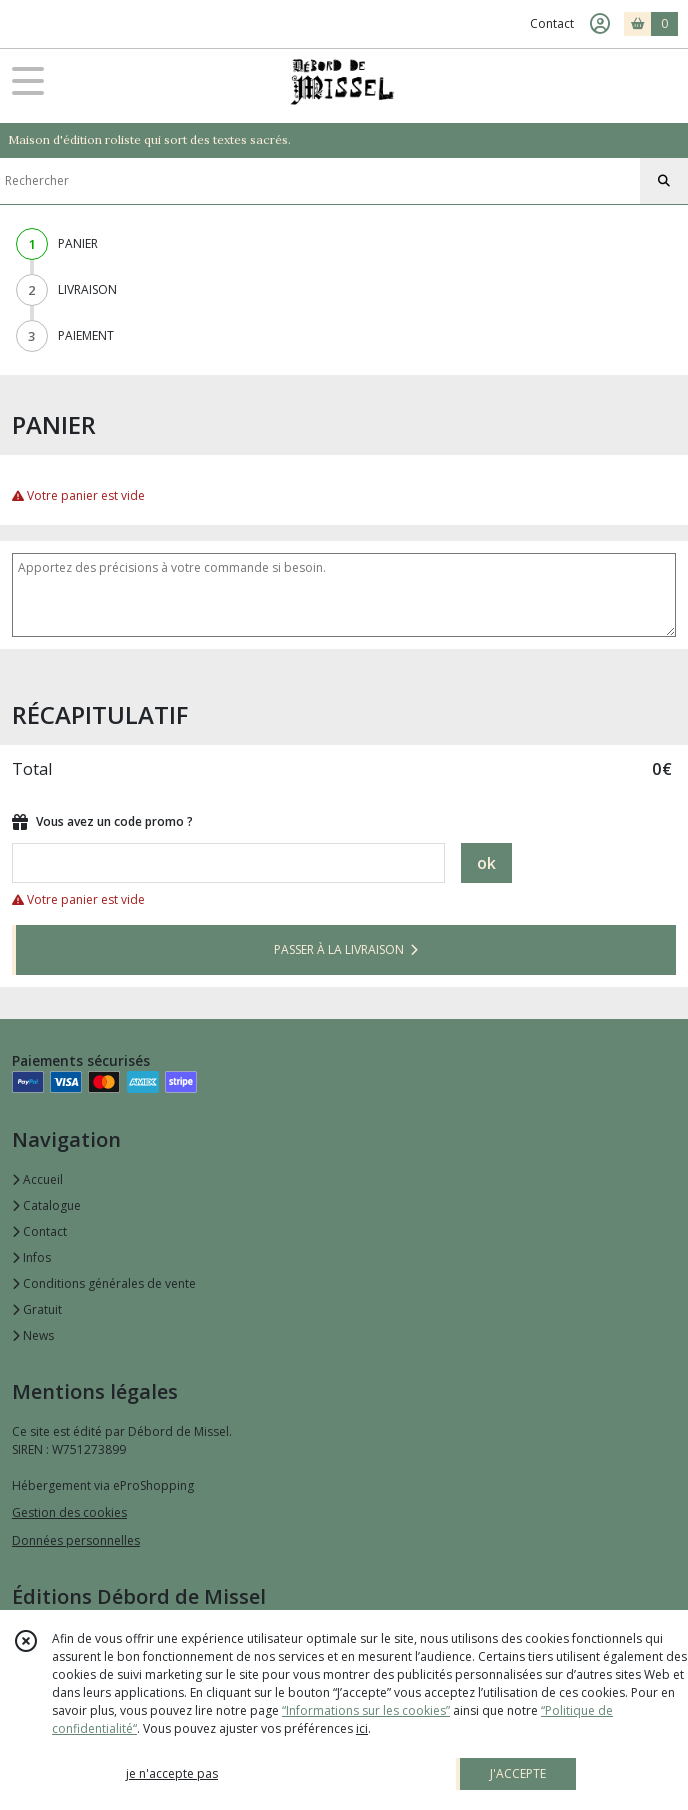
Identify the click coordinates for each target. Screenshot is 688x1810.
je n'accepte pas (172, 1773)
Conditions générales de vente (104, 1283)
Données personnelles (76, 1540)
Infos (31, 1257)
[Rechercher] (664, 181)
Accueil (37, 1179)
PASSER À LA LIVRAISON (346, 949)
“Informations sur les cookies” (366, 1710)
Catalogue (46, 1205)
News (33, 1335)
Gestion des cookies (69, 1512)
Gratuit (37, 1309)
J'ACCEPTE (518, 1773)
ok (486, 863)
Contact (552, 23)
